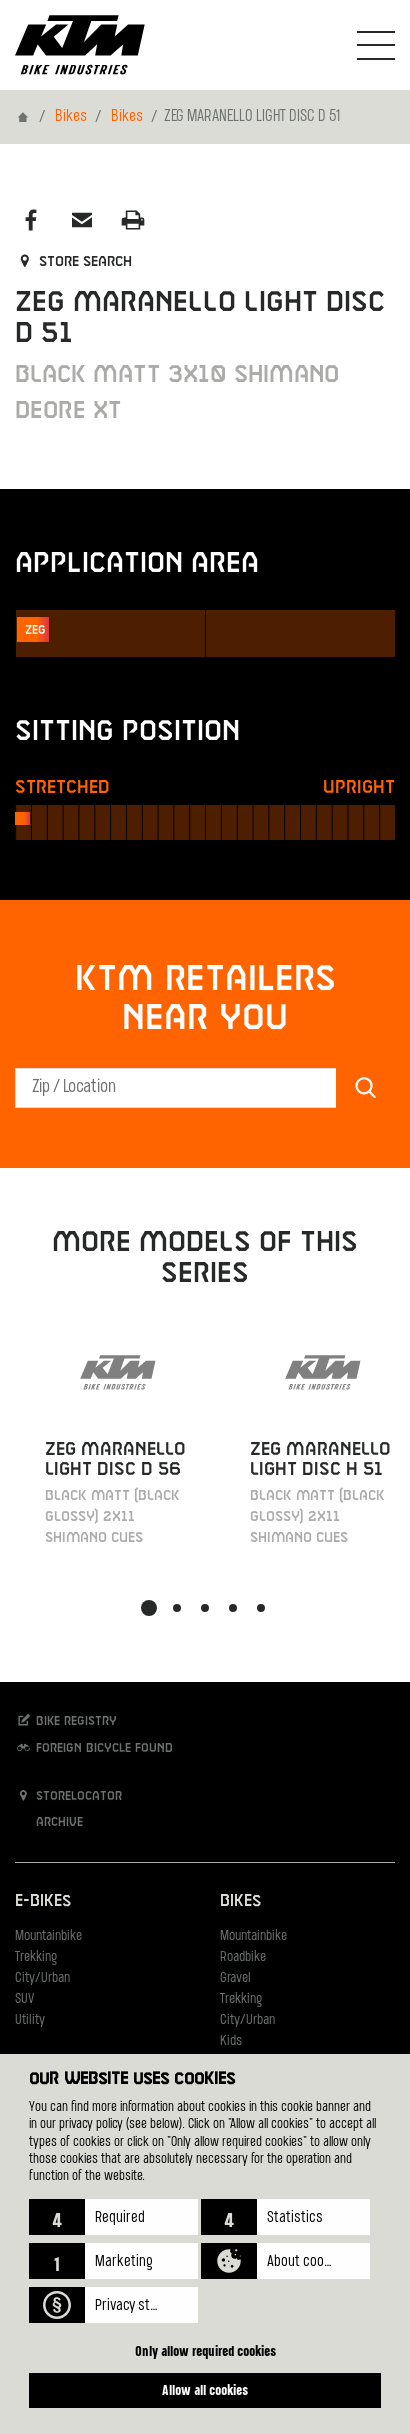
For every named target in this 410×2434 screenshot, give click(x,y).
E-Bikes (43, 1901)
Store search (73, 262)
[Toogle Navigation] (376, 45)
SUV (24, 1999)
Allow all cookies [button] (205, 2389)
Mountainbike (48, 1936)
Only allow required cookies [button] (205, 2350)
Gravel (235, 1978)
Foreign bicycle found (94, 1747)
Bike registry (66, 1720)
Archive (49, 1821)
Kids (231, 2041)
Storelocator (68, 1795)
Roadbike (243, 1957)
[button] (113, 2217)
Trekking (36, 1957)
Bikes (71, 117)
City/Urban (42, 1978)
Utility (30, 2020)
